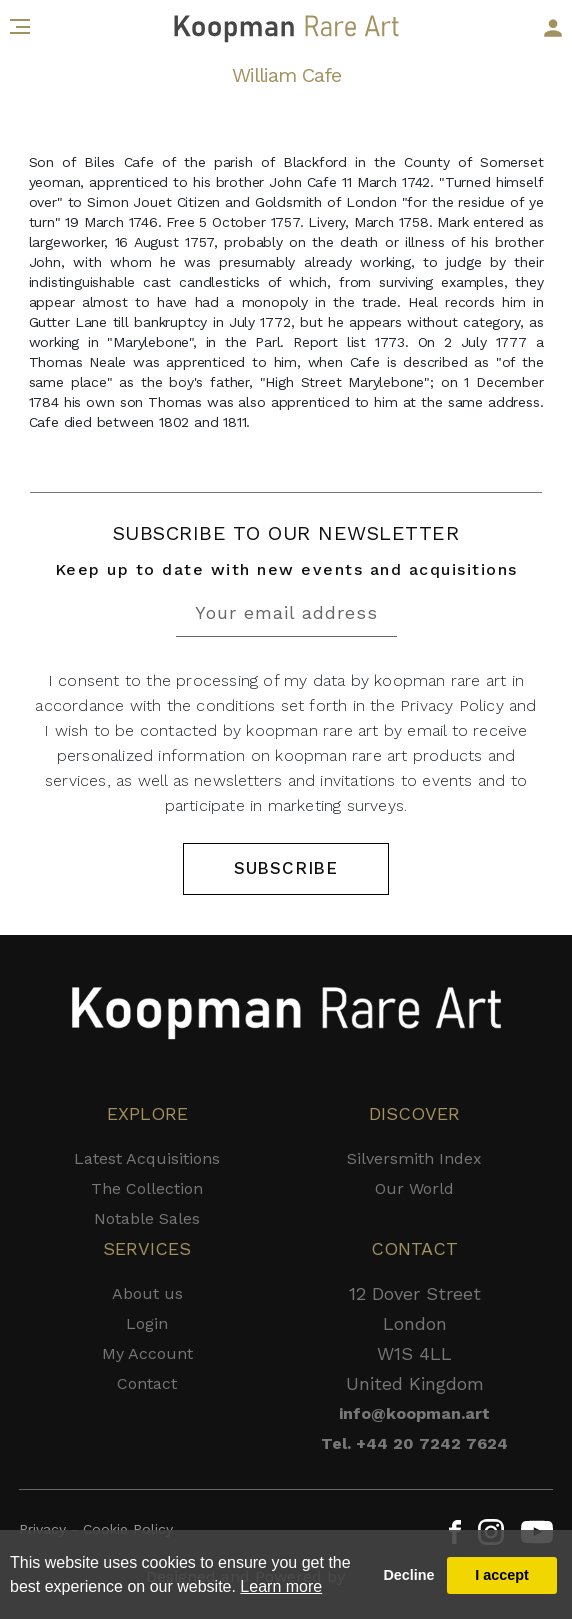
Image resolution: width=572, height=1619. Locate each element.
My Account (147, 1353)
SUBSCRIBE (286, 868)
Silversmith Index (414, 1158)
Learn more (281, 1586)
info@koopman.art (414, 1413)
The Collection (147, 1188)
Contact (147, 1383)
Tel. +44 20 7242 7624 (414, 1443)
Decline (408, 1575)
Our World (414, 1188)
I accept (502, 1575)
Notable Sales (147, 1218)
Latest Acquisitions (147, 1158)
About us (147, 1293)
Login (147, 1323)
